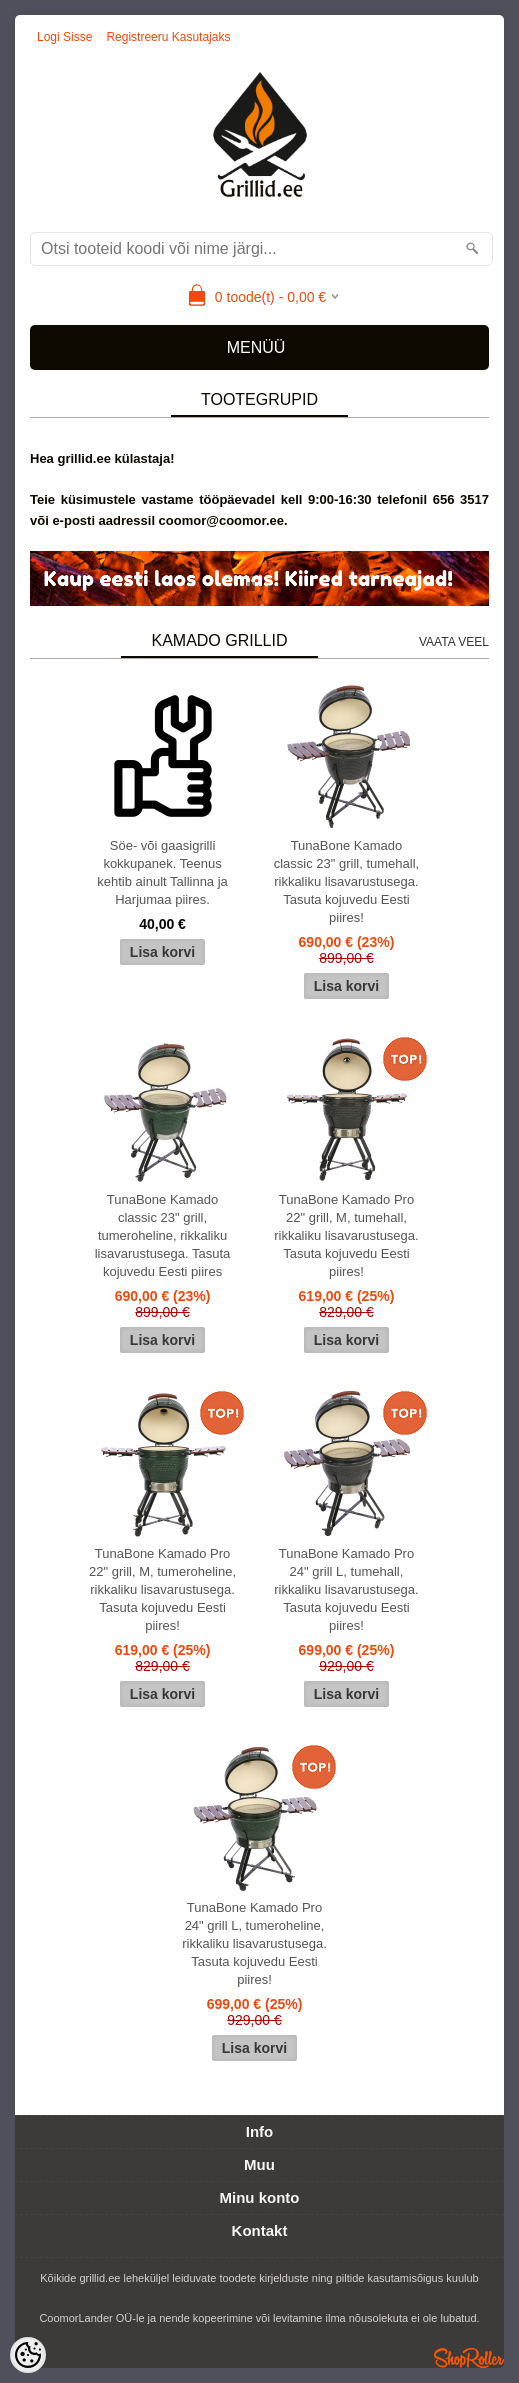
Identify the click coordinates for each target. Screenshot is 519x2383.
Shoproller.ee (469, 2358)
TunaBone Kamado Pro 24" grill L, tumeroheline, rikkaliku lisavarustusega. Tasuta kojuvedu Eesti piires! (254, 1943)
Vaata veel (454, 642)
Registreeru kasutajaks (168, 37)
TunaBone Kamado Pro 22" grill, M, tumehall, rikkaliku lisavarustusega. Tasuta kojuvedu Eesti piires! (346, 1235)
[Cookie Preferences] (28, 2355)
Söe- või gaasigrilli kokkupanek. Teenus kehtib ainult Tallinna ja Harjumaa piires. (162, 872)
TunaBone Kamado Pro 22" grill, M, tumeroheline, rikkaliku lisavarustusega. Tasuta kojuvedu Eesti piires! (162, 1589)
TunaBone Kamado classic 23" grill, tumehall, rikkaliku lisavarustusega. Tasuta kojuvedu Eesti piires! (347, 881)
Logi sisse (64, 37)
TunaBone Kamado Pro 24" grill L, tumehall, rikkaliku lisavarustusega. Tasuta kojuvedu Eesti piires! (346, 1589)
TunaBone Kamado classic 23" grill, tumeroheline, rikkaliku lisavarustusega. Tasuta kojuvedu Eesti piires (163, 1235)
